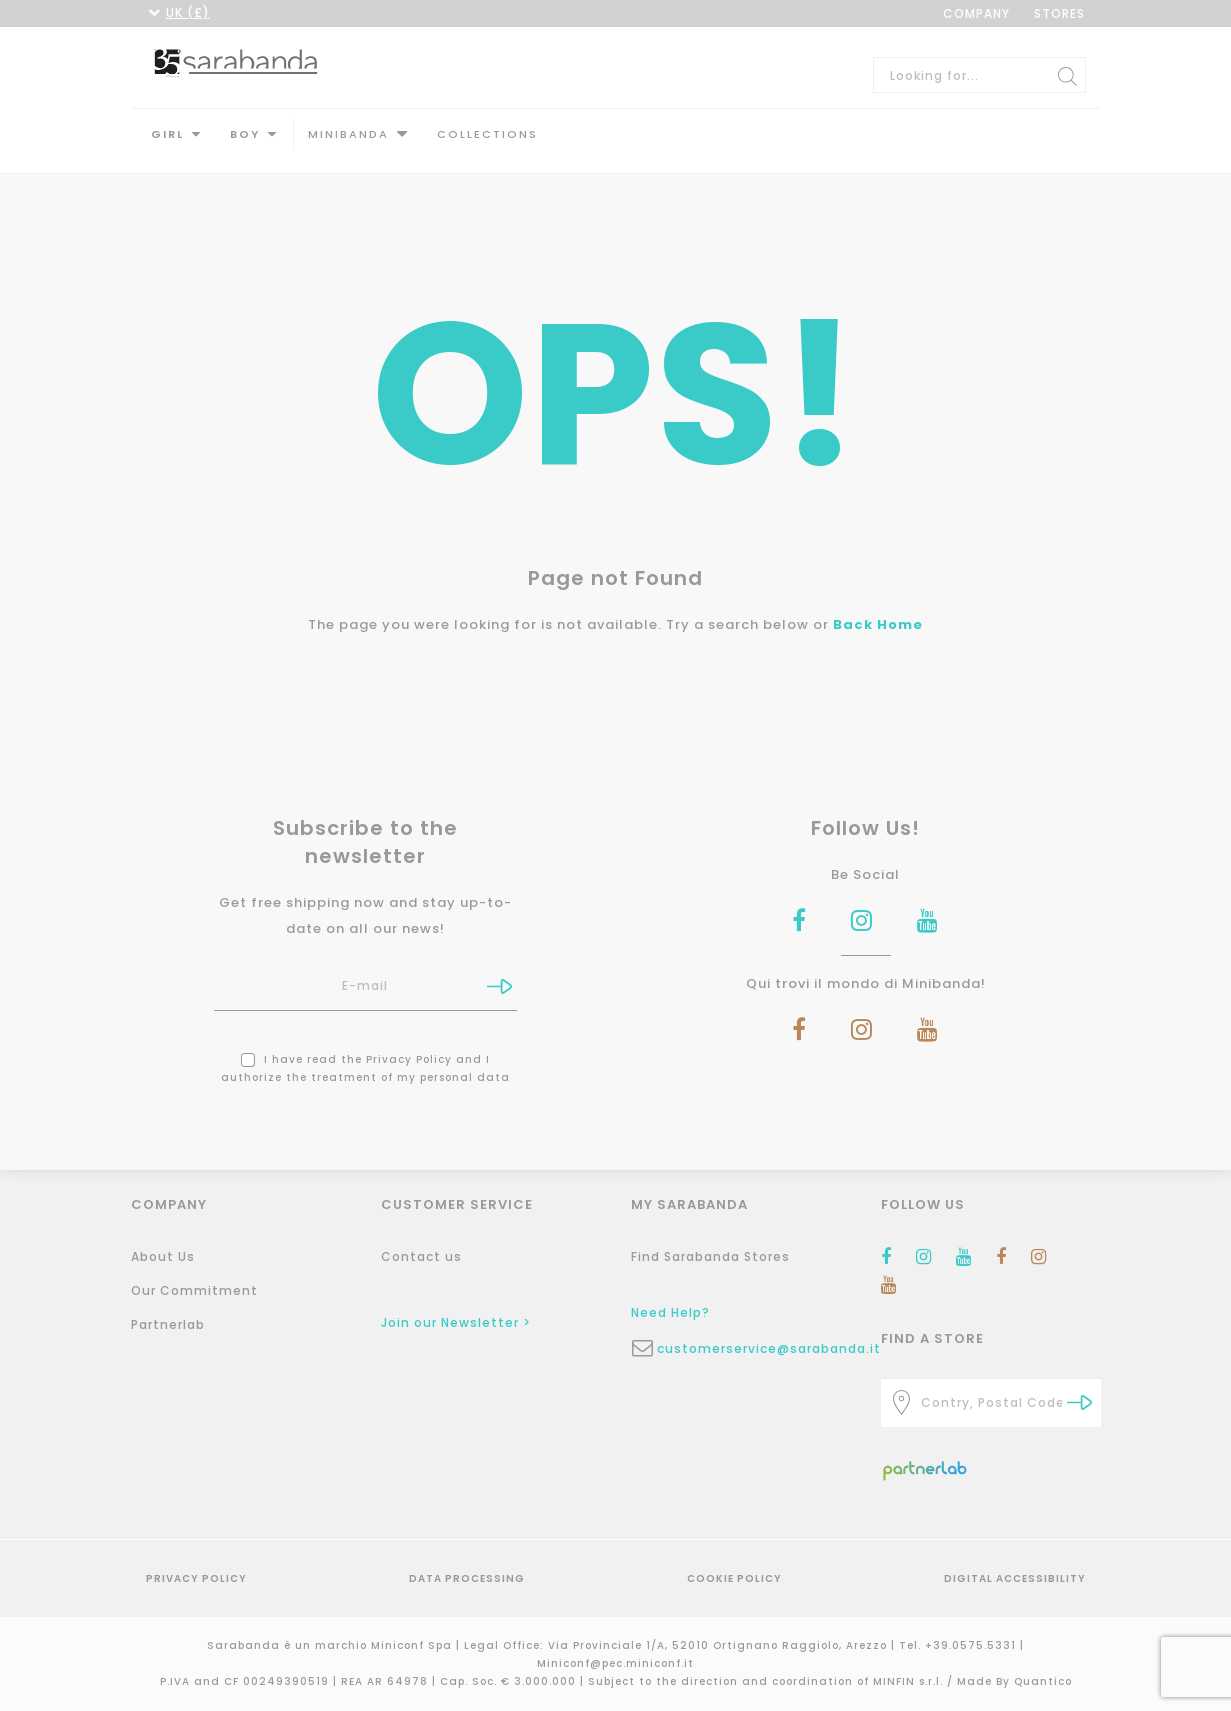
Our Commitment (194, 1290)
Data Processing (467, 1578)
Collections (487, 134)
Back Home (878, 610)
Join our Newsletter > (456, 1322)
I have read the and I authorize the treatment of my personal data (365, 1054)
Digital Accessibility (1015, 1578)
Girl (167, 134)
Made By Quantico (1014, 1681)
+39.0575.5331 (972, 1645)
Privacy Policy (409, 1045)
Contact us (421, 1256)
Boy (245, 134)
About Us (163, 1256)
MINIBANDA (348, 134)
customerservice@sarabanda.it (754, 1348)
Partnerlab (168, 1324)
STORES (1059, 13)
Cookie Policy (734, 1578)
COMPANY (976, 13)
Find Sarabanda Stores (710, 1256)
